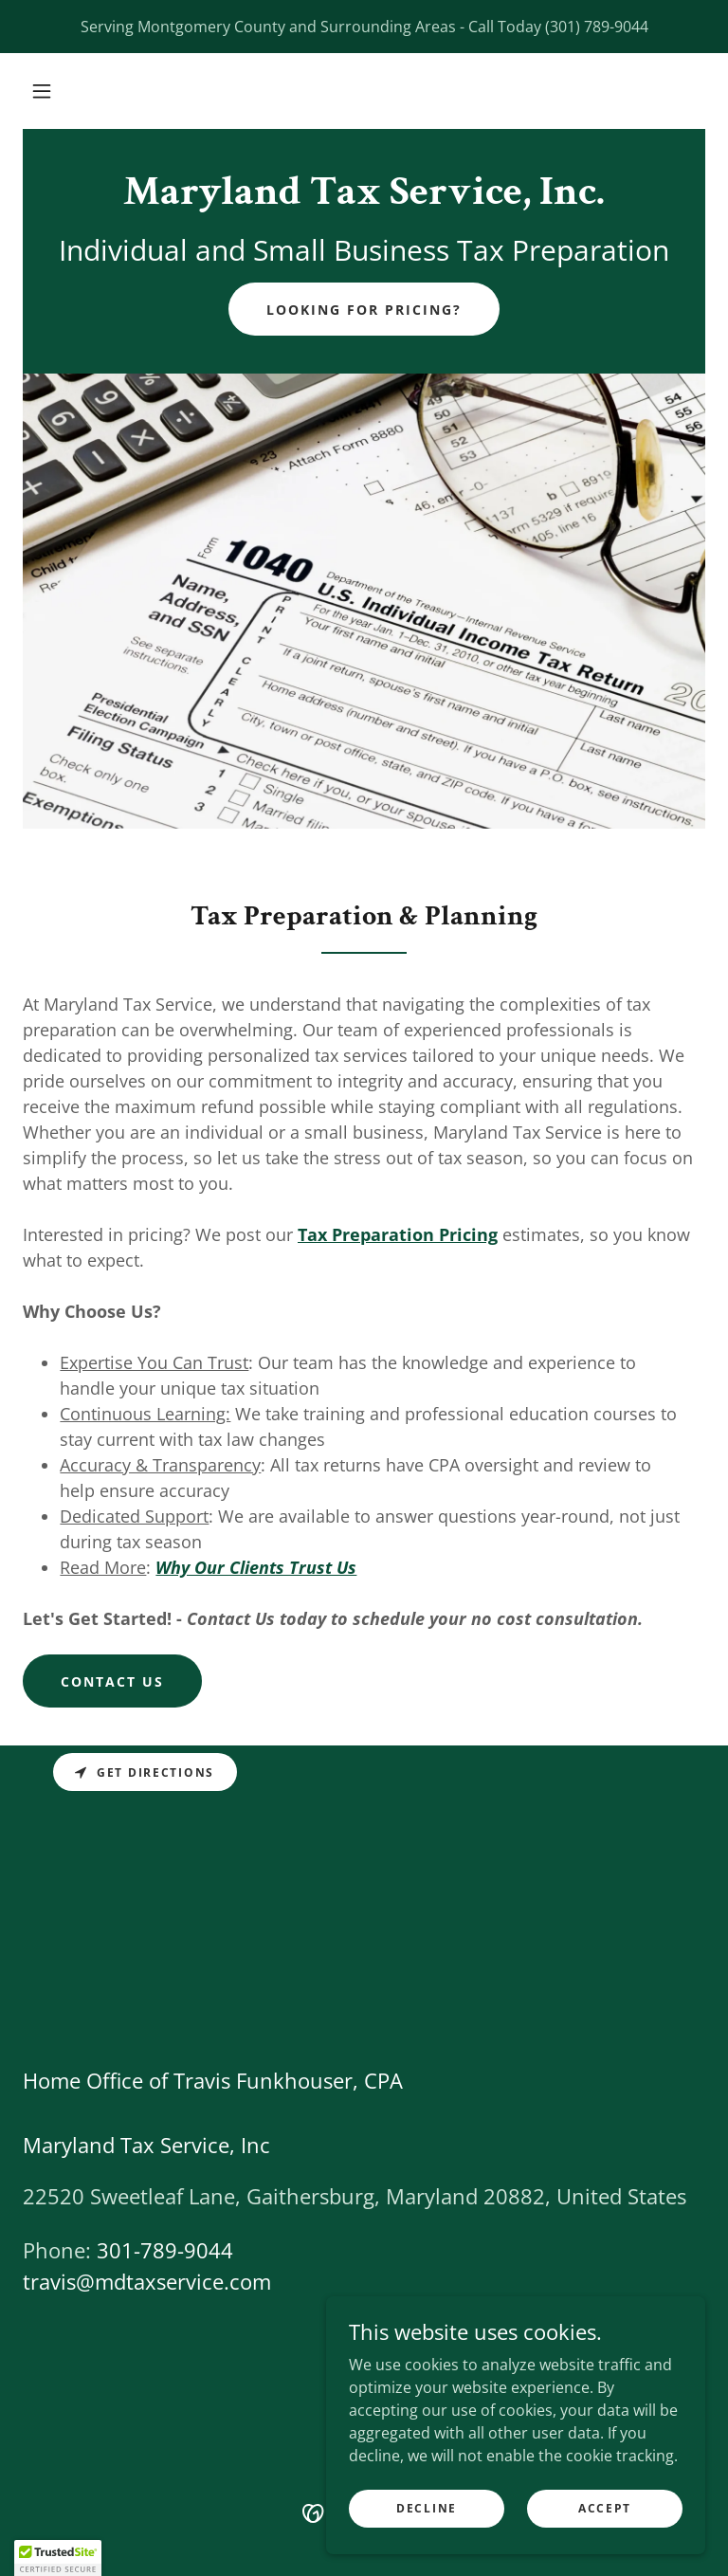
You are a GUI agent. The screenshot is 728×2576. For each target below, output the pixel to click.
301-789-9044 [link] (165, 2250)
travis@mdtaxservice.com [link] (147, 2281)
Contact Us (112, 1681)
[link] (364, 198)
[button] (42, 91)
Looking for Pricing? (364, 310)
